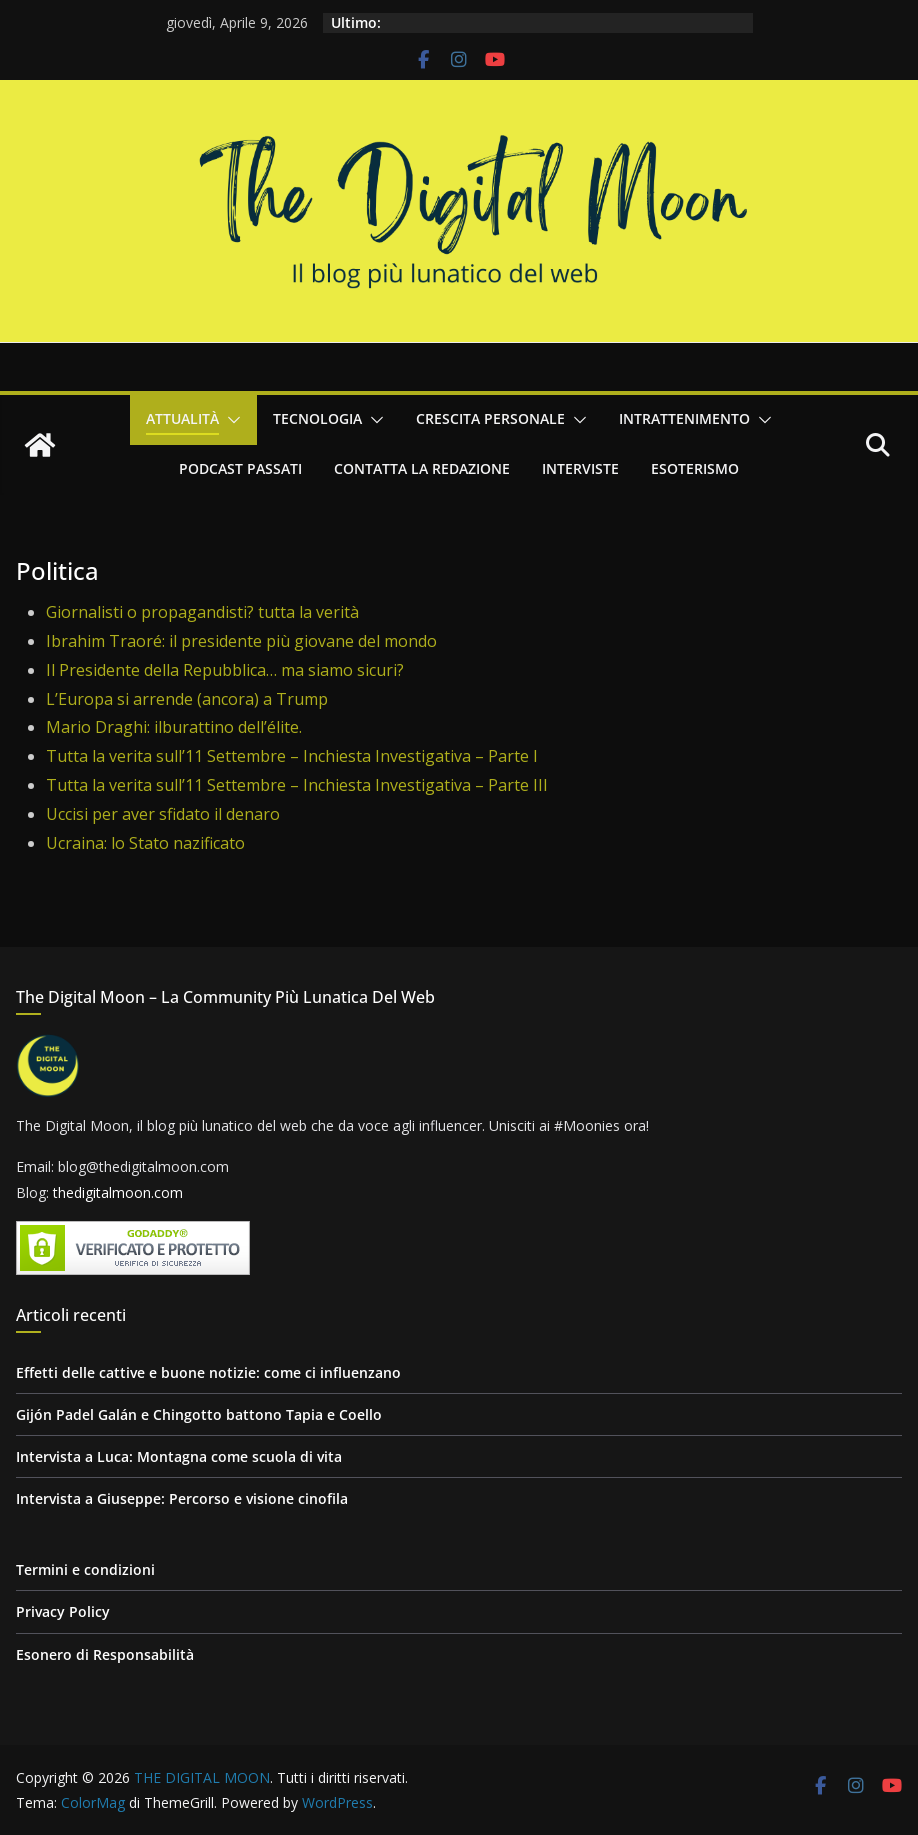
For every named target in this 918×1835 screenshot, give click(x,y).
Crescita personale (490, 418)
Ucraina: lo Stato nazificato (145, 843)
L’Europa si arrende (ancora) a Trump (187, 699)
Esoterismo (695, 468)
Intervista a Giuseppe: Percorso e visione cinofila (182, 1498)
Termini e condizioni (85, 1569)
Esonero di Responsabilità (105, 1654)
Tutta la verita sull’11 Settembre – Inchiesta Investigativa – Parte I (292, 756)
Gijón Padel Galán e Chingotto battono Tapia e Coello (199, 1414)
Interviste (580, 468)
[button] (230, 420)
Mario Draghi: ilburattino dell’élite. (174, 727)
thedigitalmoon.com (118, 1192)
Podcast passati (240, 468)
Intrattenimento (684, 418)
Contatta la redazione (422, 468)
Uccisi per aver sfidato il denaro (163, 814)
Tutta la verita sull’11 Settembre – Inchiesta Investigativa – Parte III (297, 785)
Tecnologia (317, 418)
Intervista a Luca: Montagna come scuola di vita (179, 1456)
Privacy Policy (63, 1611)
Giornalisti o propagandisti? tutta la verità (202, 612)
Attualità (182, 418)
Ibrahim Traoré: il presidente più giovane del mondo (241, 641)
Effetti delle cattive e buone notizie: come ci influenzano (208, 1372)
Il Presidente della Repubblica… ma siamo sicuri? (225, 670)
